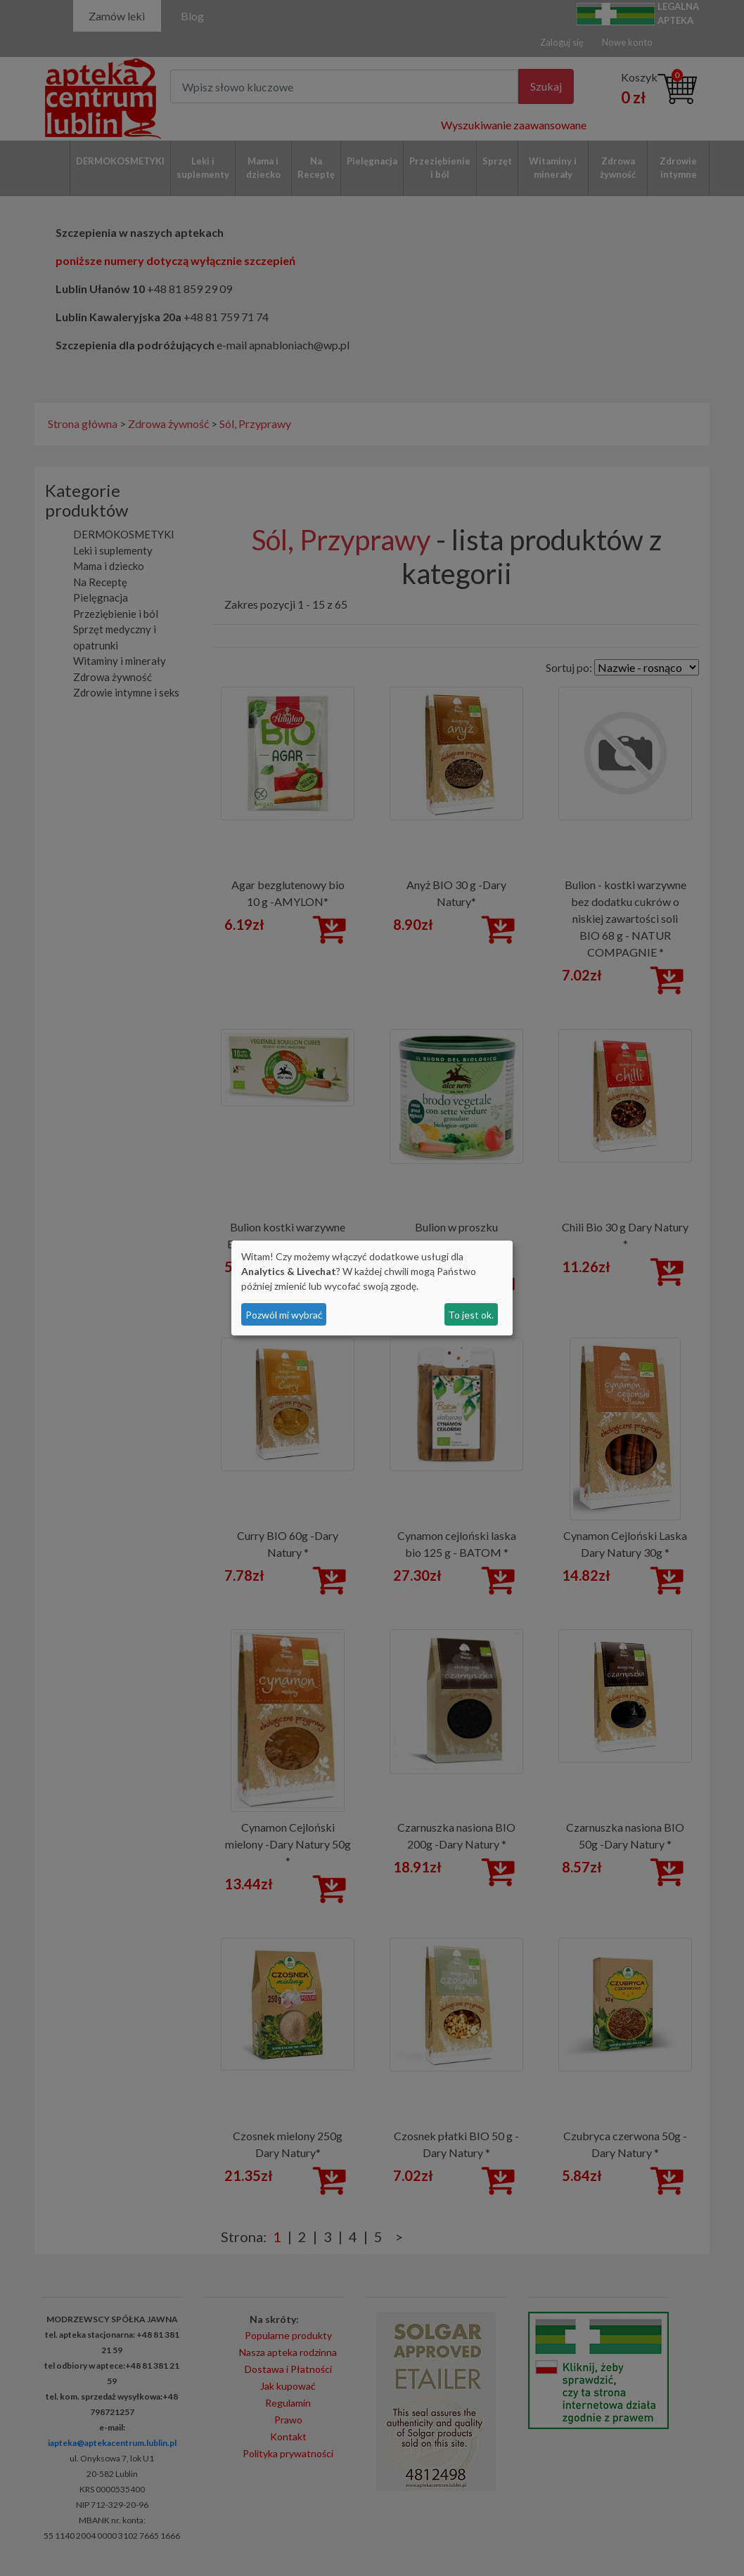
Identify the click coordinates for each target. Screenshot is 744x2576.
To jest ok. (471, 1315)
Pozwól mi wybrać (284, 1315)
